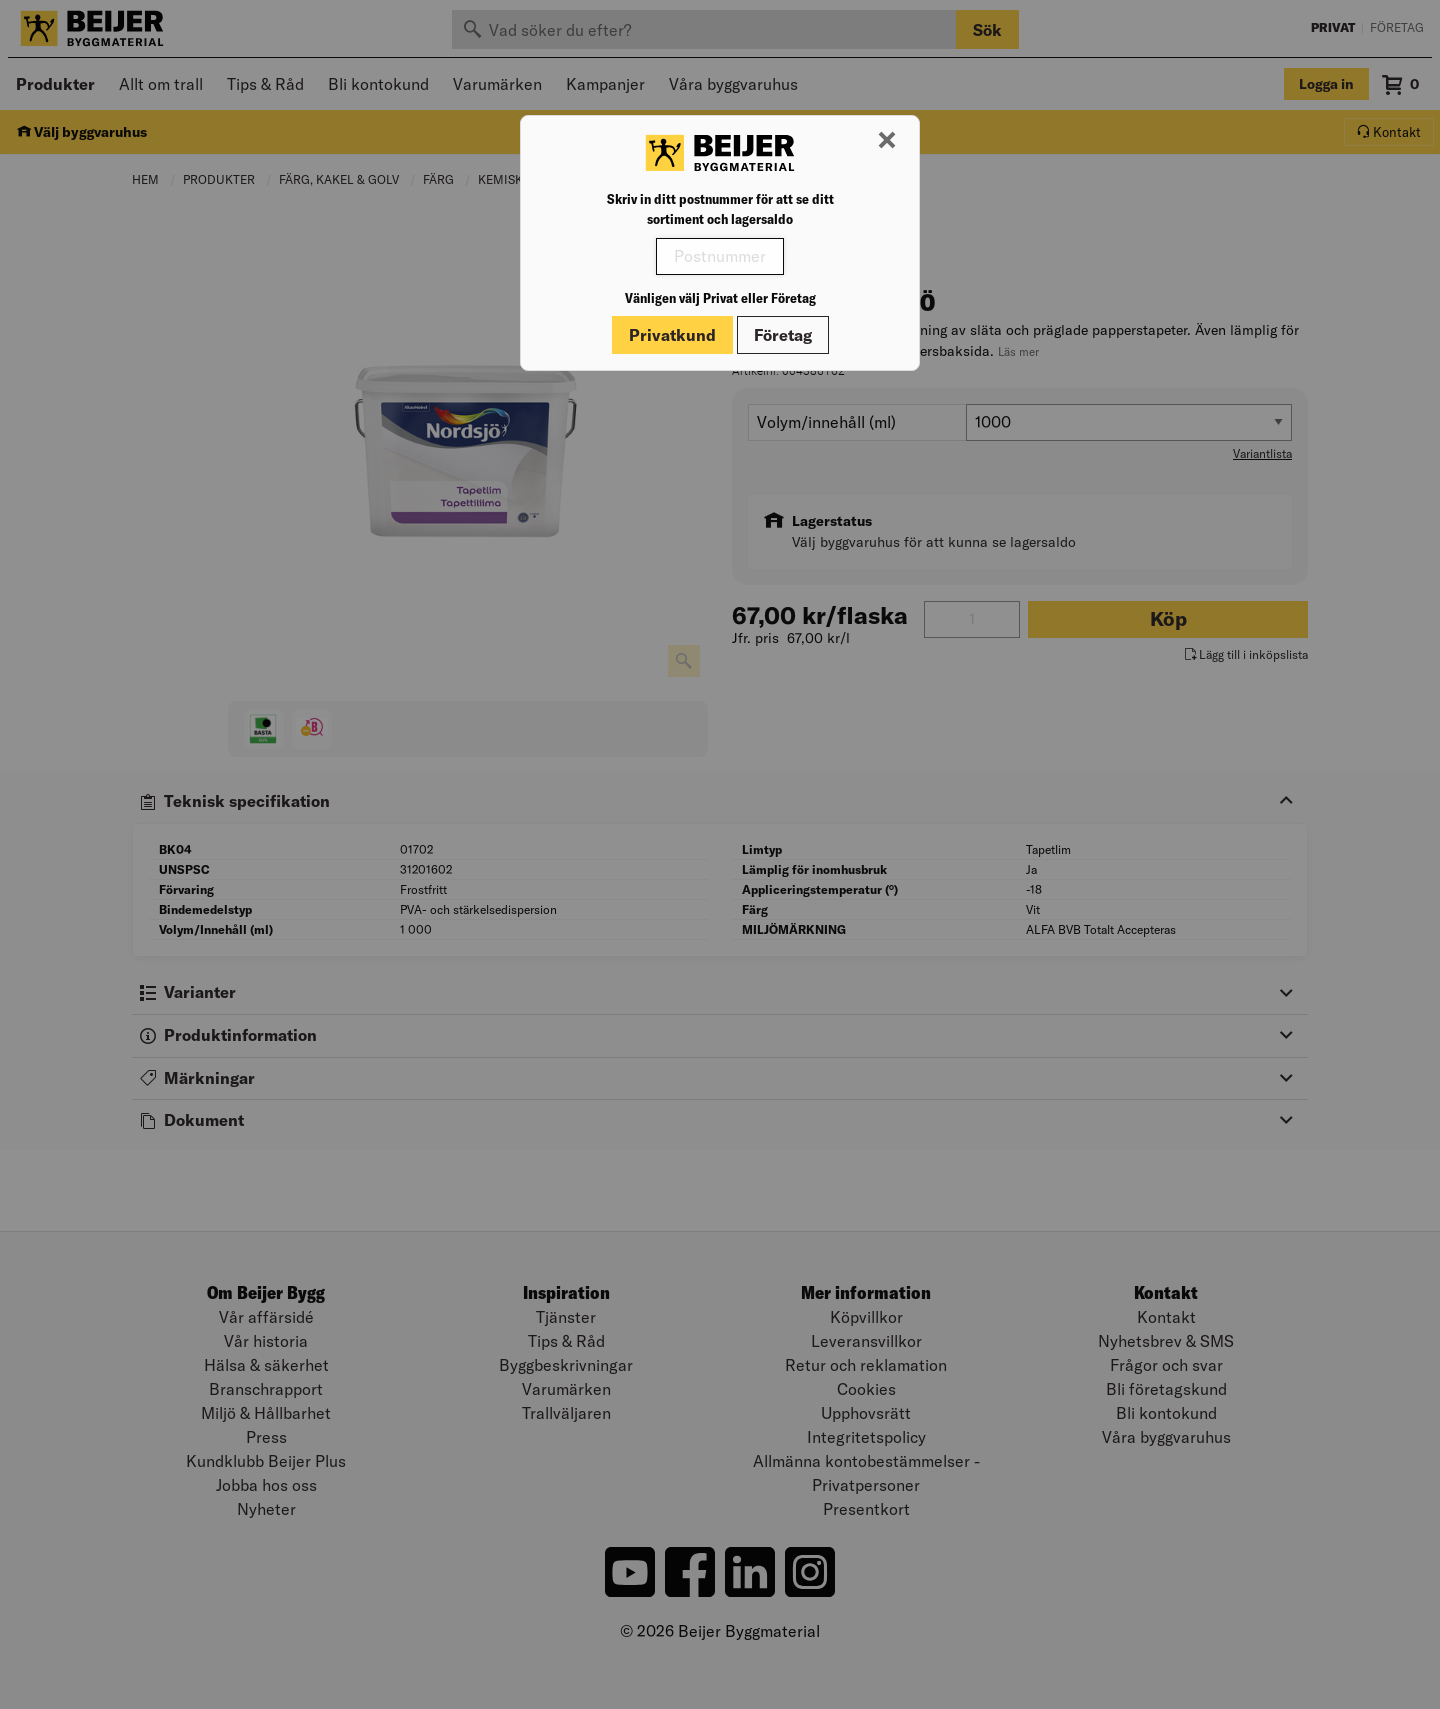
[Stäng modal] (887, 141)
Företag (783, 335)
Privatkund (672, 335)
